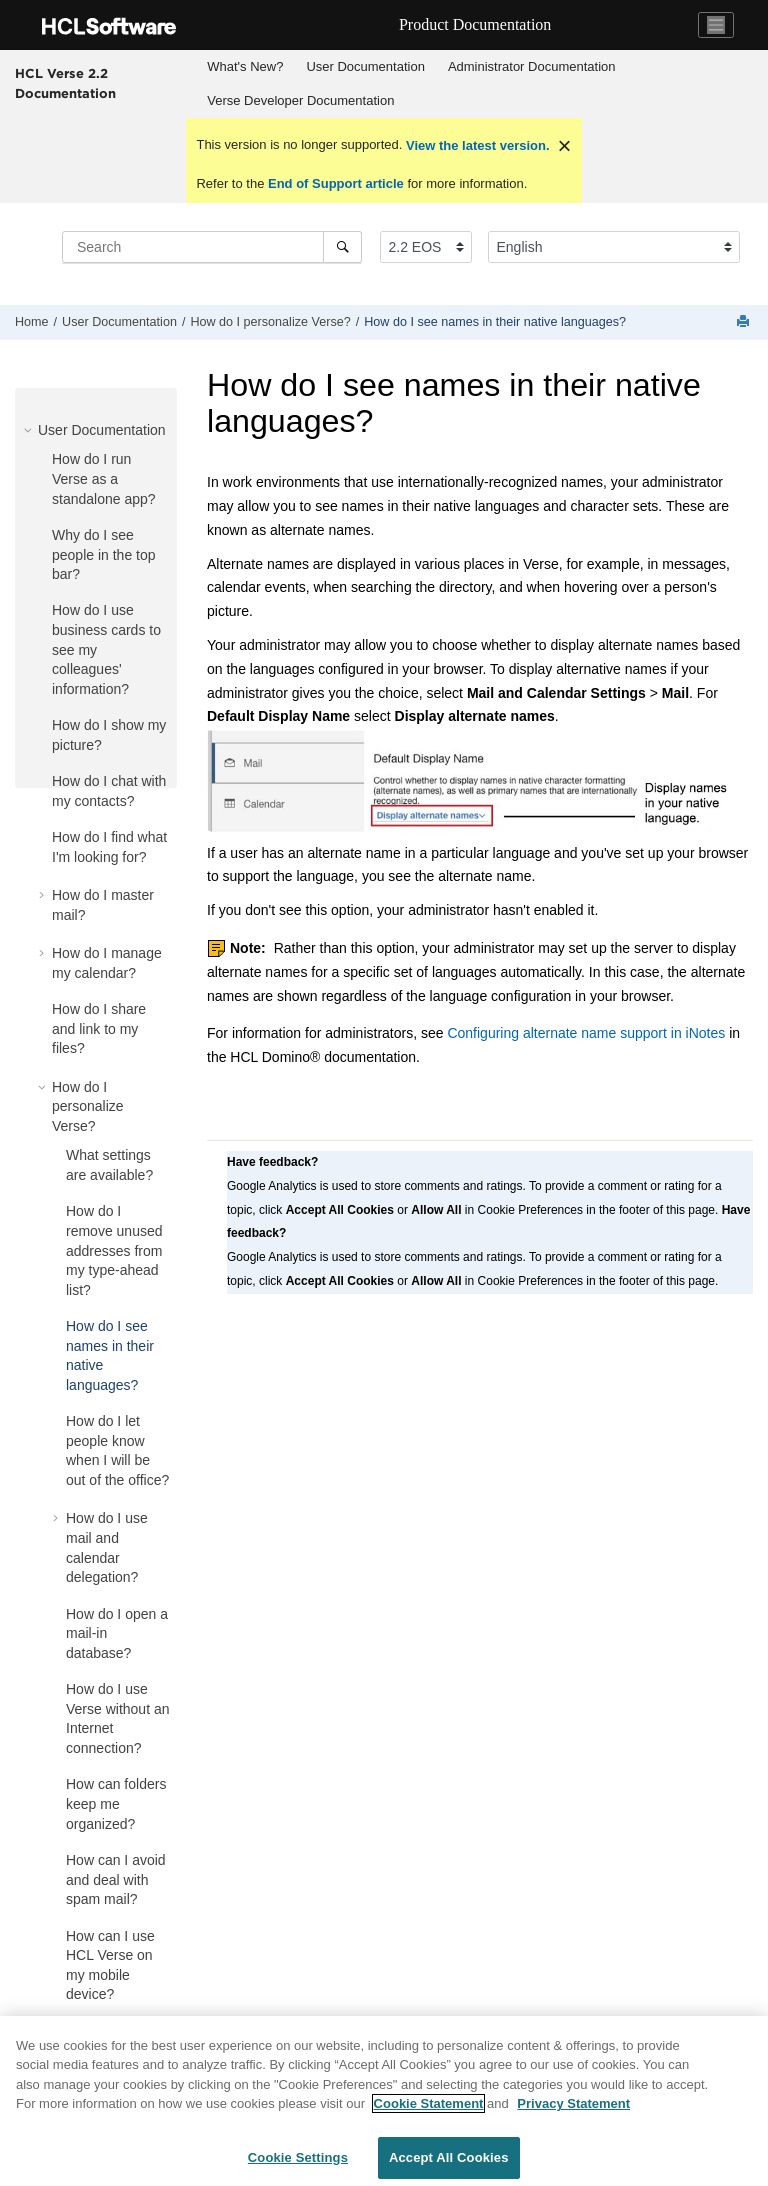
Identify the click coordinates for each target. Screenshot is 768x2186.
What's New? (245, 66)
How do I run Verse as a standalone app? (104, 478)
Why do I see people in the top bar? (104, 554)
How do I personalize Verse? (270, 322)
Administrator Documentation (532, 66)
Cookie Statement (429, 2119)
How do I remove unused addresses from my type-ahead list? (114, 1250)
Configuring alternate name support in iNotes (586, 1033)
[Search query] (212, 247)
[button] (30, 430)
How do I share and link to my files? (99, 1028)
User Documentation (365, 66)
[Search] (342, 247)
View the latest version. (475, 145)
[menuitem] (245, 67)
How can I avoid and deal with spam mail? (116, 1879)
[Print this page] (745, 322)
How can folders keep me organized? (116, 1803)
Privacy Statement (573, 2119)
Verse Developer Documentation (300, 100)
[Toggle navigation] (716, 25)
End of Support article (335, 183)
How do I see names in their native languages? (495, 322)
